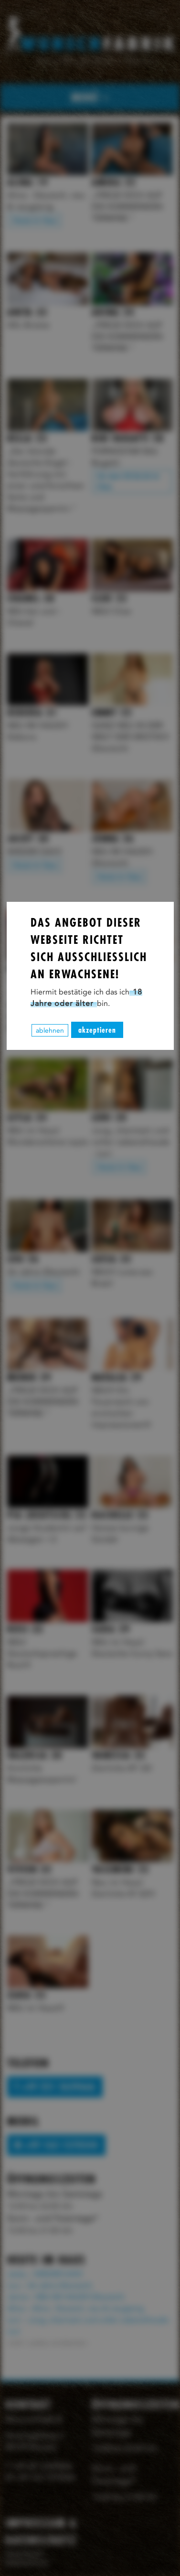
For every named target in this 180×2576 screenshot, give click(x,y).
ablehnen (50, 1030)
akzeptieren (97, 1030)
